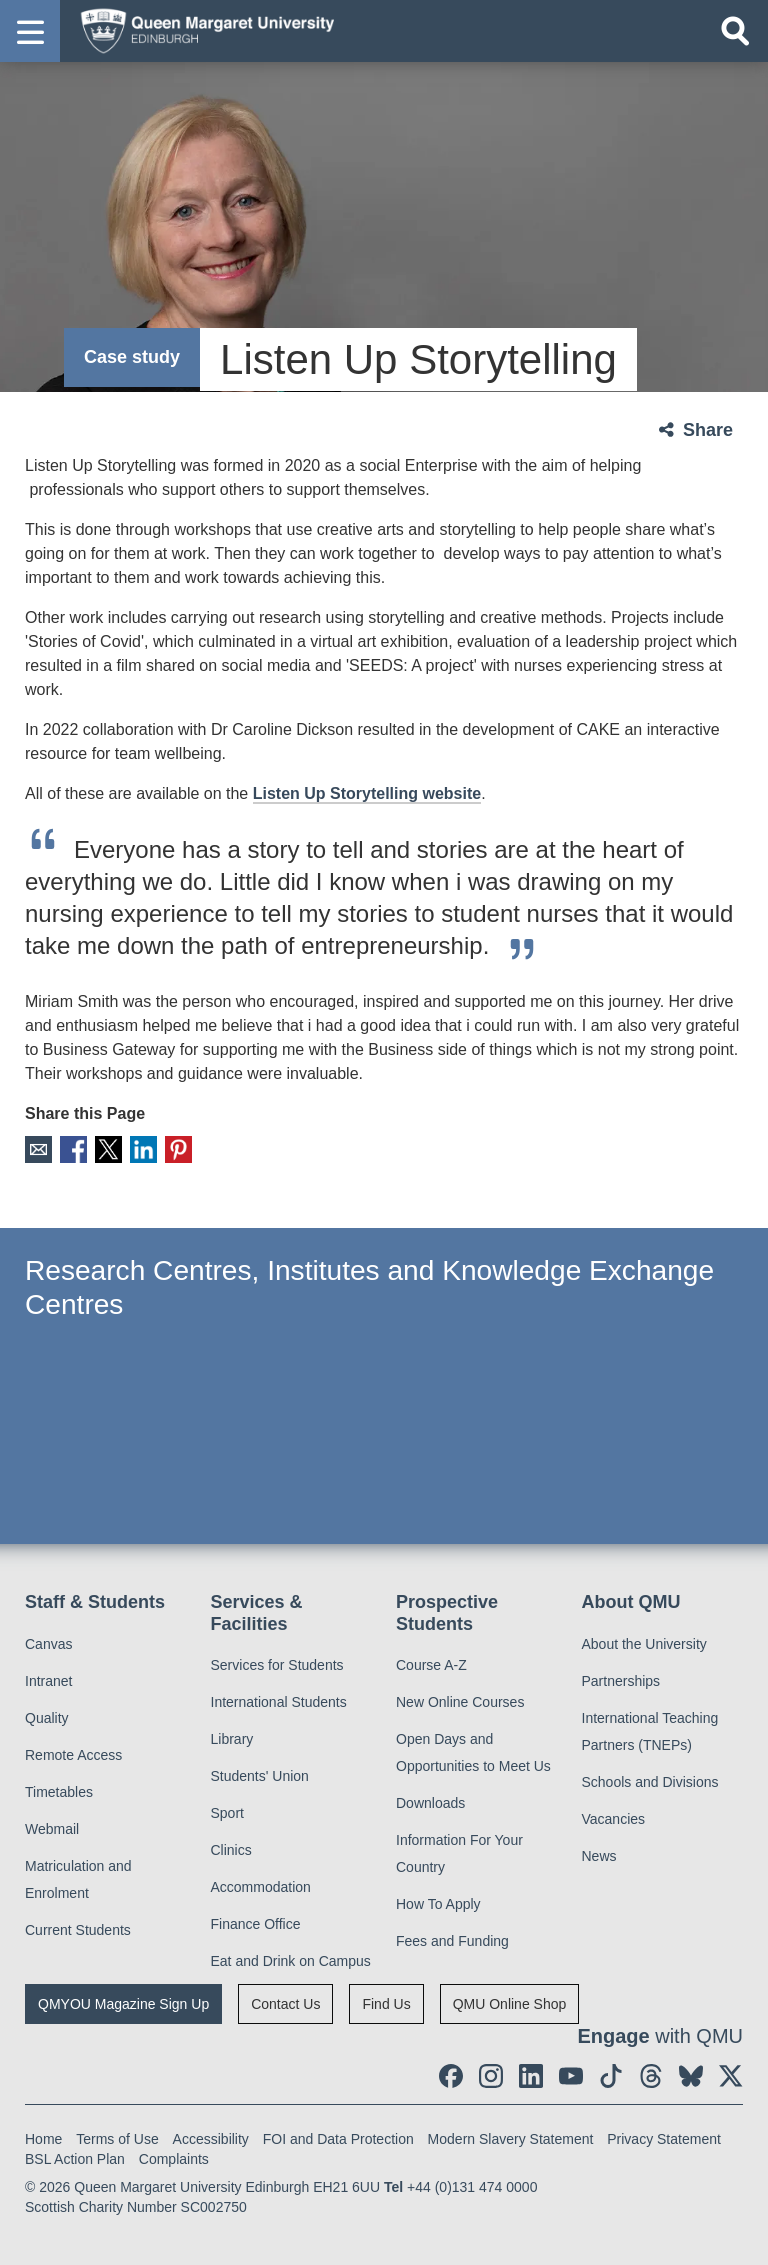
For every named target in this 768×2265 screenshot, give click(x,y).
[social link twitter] (731, 2076)
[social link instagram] (491, 2076)
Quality (47, 1718)
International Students (279, 1702)
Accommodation (261, 1887)
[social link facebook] (451, 2076)
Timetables (59, 1792)
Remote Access (73, 1755)
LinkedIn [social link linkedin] (143, 1149)
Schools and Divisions (650, 1782)
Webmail (52, 1829)
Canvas (48, 1644)
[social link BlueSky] (691, 2076)
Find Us (386, 2004)
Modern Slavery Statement (511, 2139)
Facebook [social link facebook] (73, 1149)
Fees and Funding (452, 1941)
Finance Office (256, 1924)
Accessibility (211, 2139)
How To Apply (438, 1904)
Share (708, 430)
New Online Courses (460, 1702)
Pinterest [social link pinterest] (178, 1149)
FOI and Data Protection (338, 2139)
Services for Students (277, 1665)
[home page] (201, 30)
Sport (227, 1813)
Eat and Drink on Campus (291, 1961)
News (599, 1856)
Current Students (78, 1930)
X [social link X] (108, 1149)
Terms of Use (117, 2139)
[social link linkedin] (531, 2076)
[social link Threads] (651, 2076)
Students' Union (260, 1776)
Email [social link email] (38, 1149)
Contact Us (285, 2004)
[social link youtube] (571, 2076)
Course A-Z (431, 1665)
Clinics (231, 1850)
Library (232, 1739)
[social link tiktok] (611, 2076)
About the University (644, 1644)
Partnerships (621, 1681)
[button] (30, 31)
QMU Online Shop (510, 2004)
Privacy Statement (664, 2139)
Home (43, 2139)
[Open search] (735, 31)
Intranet (48, 1681)
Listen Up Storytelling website (367, 793)
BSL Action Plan (75, 2159)
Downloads (430, 1803)
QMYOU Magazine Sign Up (123, 2004)
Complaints (174, 2159)
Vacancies (614, 1819)
